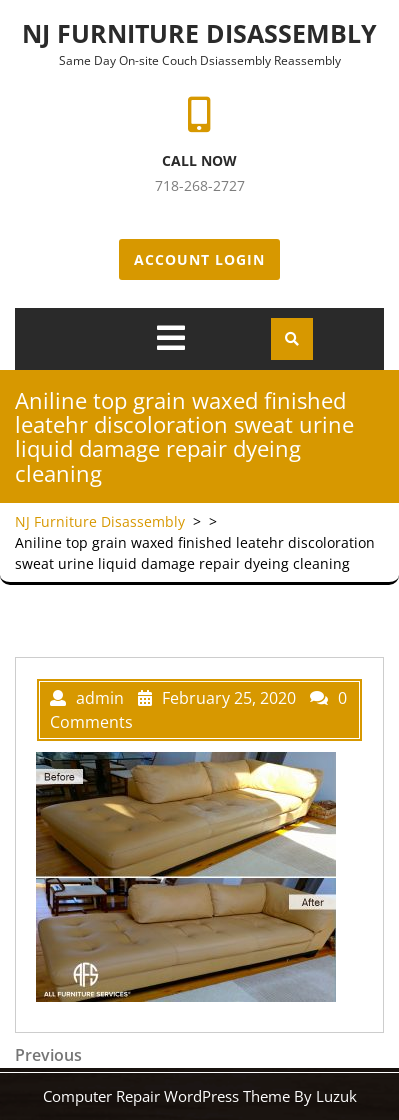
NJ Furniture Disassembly (199, 33)
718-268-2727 (200, 185)
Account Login (199, 259)
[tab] (171, 338)
